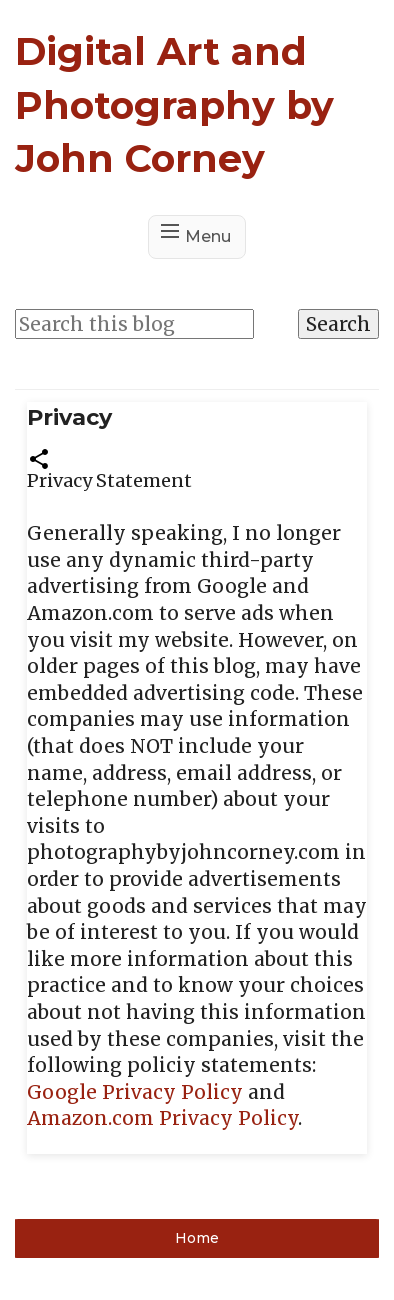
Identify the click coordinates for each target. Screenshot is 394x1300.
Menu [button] (208, 236)
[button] (39, 457)
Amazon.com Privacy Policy (162, 1118)
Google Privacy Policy (135, 1092)
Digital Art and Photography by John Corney (174, 104)
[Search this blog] (134, 324)
